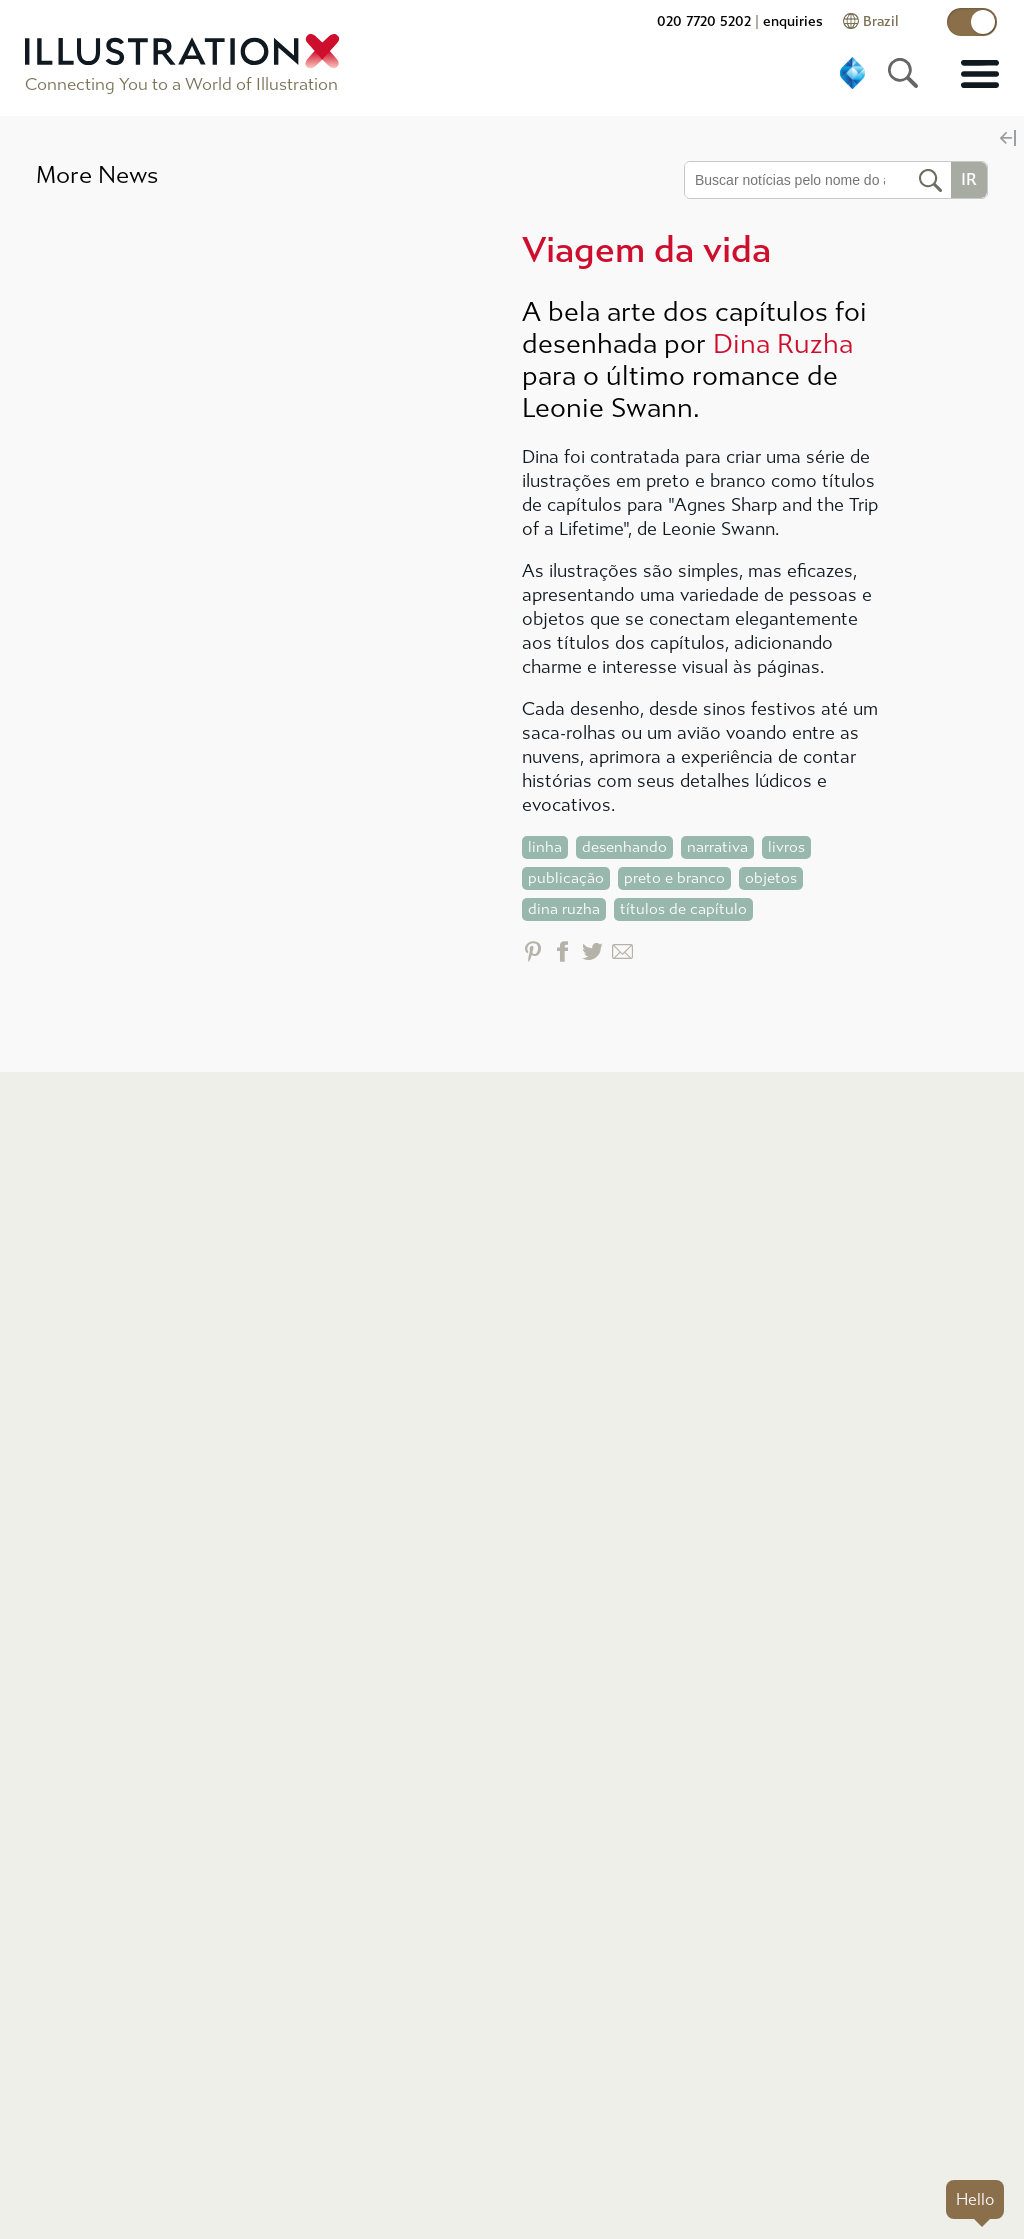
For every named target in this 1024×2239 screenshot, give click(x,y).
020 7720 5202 (704, 21)
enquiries (793, 21)
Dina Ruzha (783, 344)
